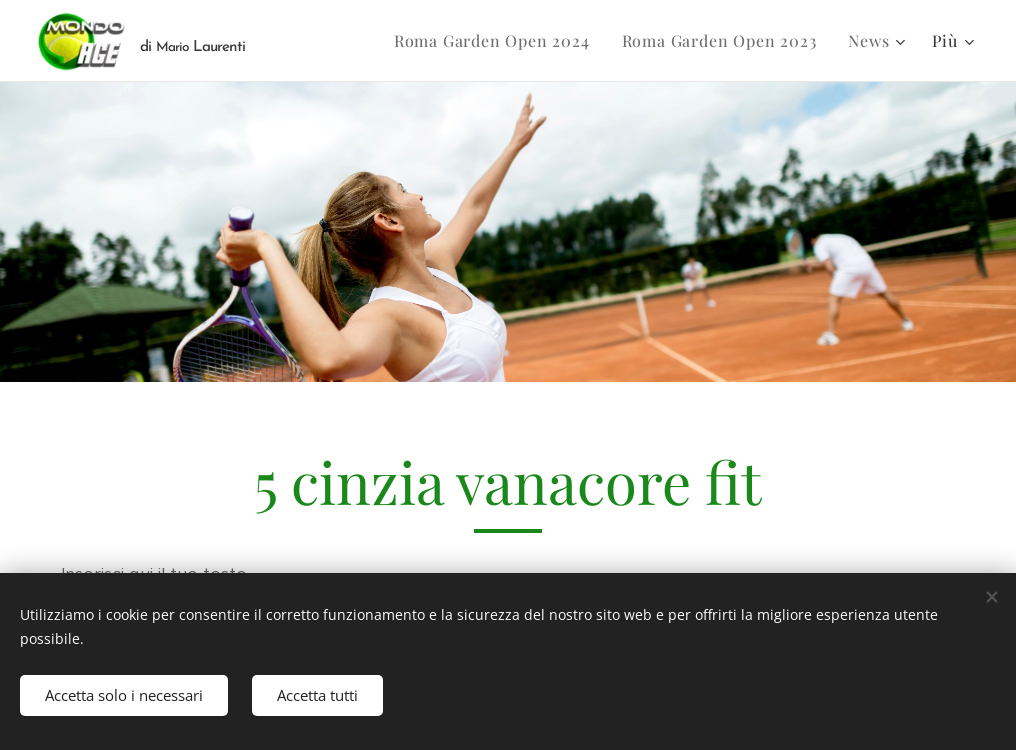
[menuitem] (497, 41)
